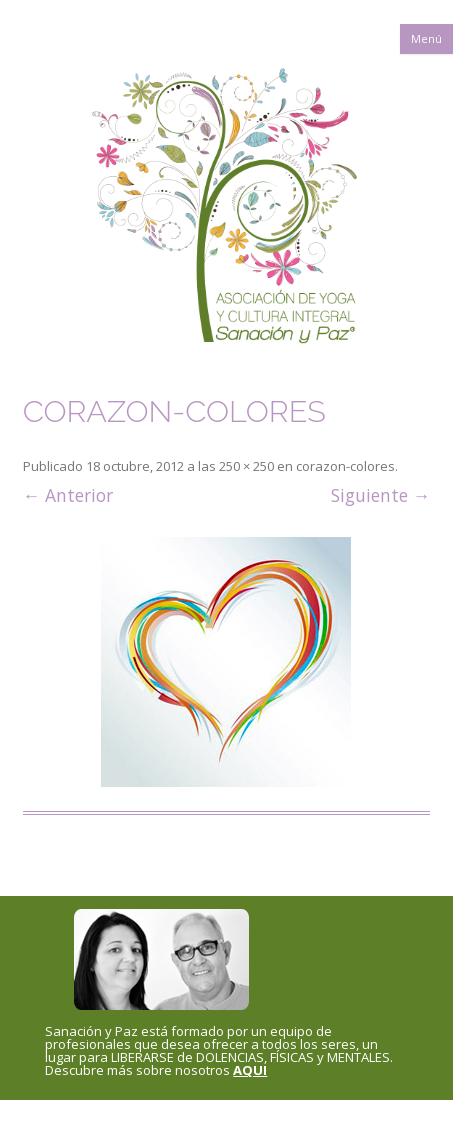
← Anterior (68, 495)
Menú (426, 38)
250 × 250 (246, 466)
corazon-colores (345, 466)
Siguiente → (381, 495)
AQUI (250, 1070)
